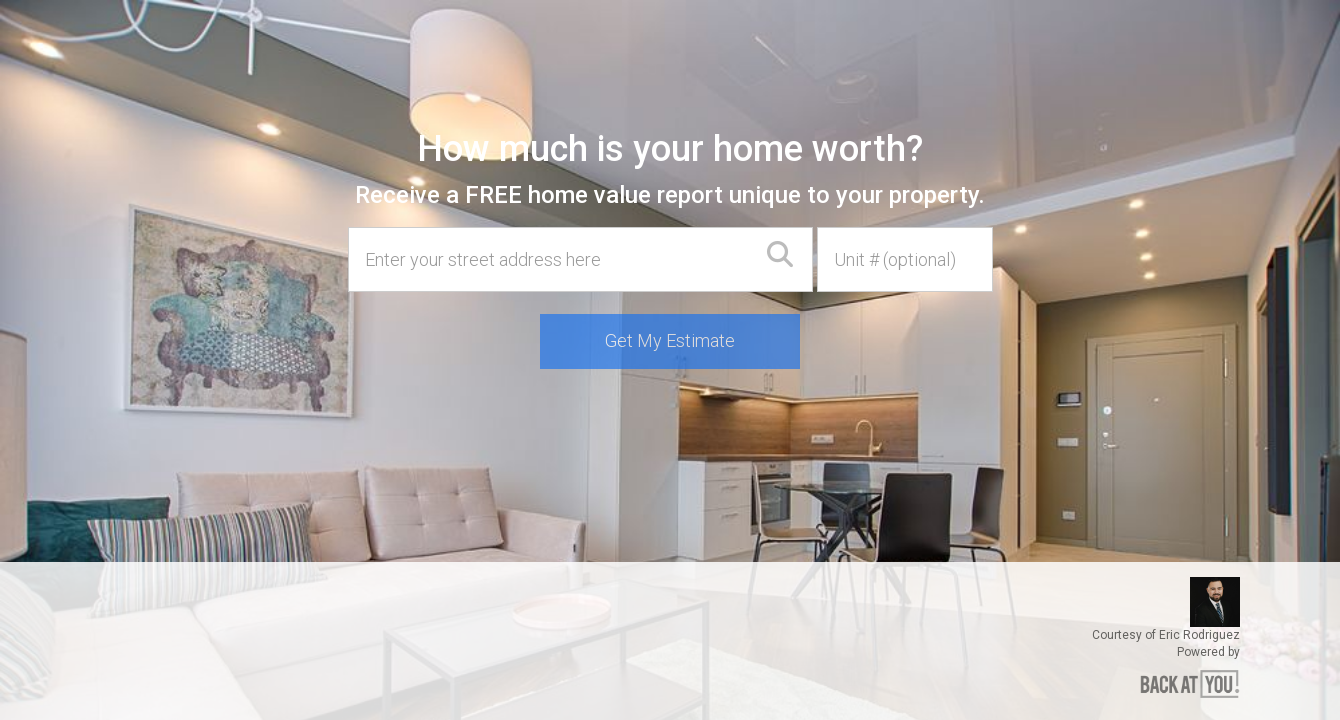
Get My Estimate (670, 340)
